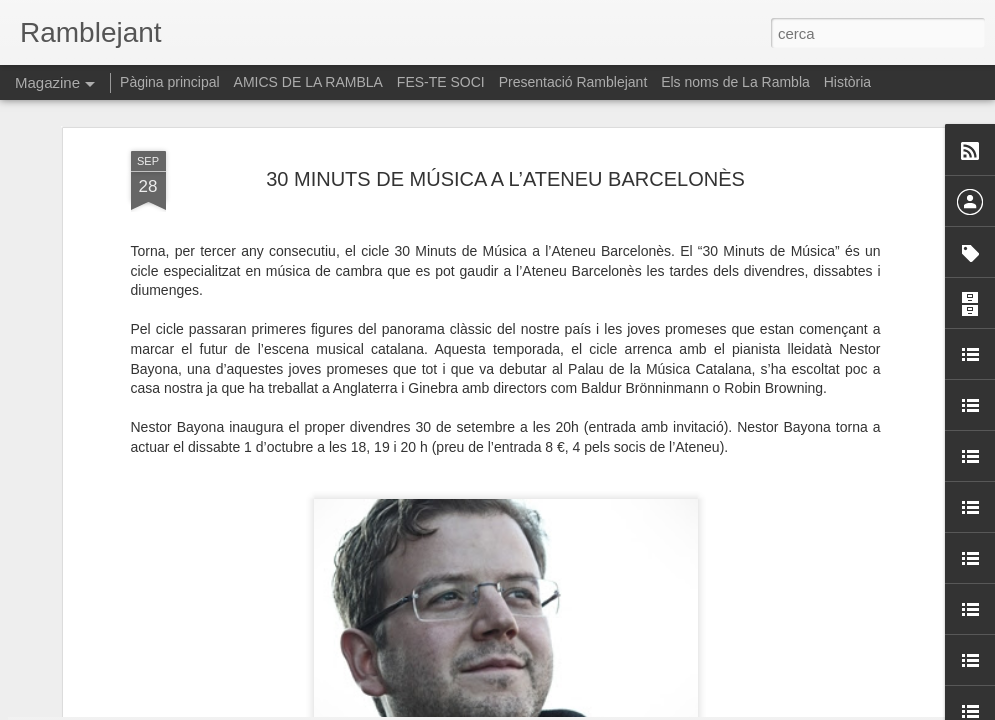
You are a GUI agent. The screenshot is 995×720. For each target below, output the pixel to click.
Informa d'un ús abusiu (667, 709)
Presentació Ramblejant (573, 82)
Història (847, 82)
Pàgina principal (170, 82)
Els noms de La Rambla (735, 82)
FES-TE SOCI (441, 82)
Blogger (586, 709)
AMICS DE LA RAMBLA (308, 82)
